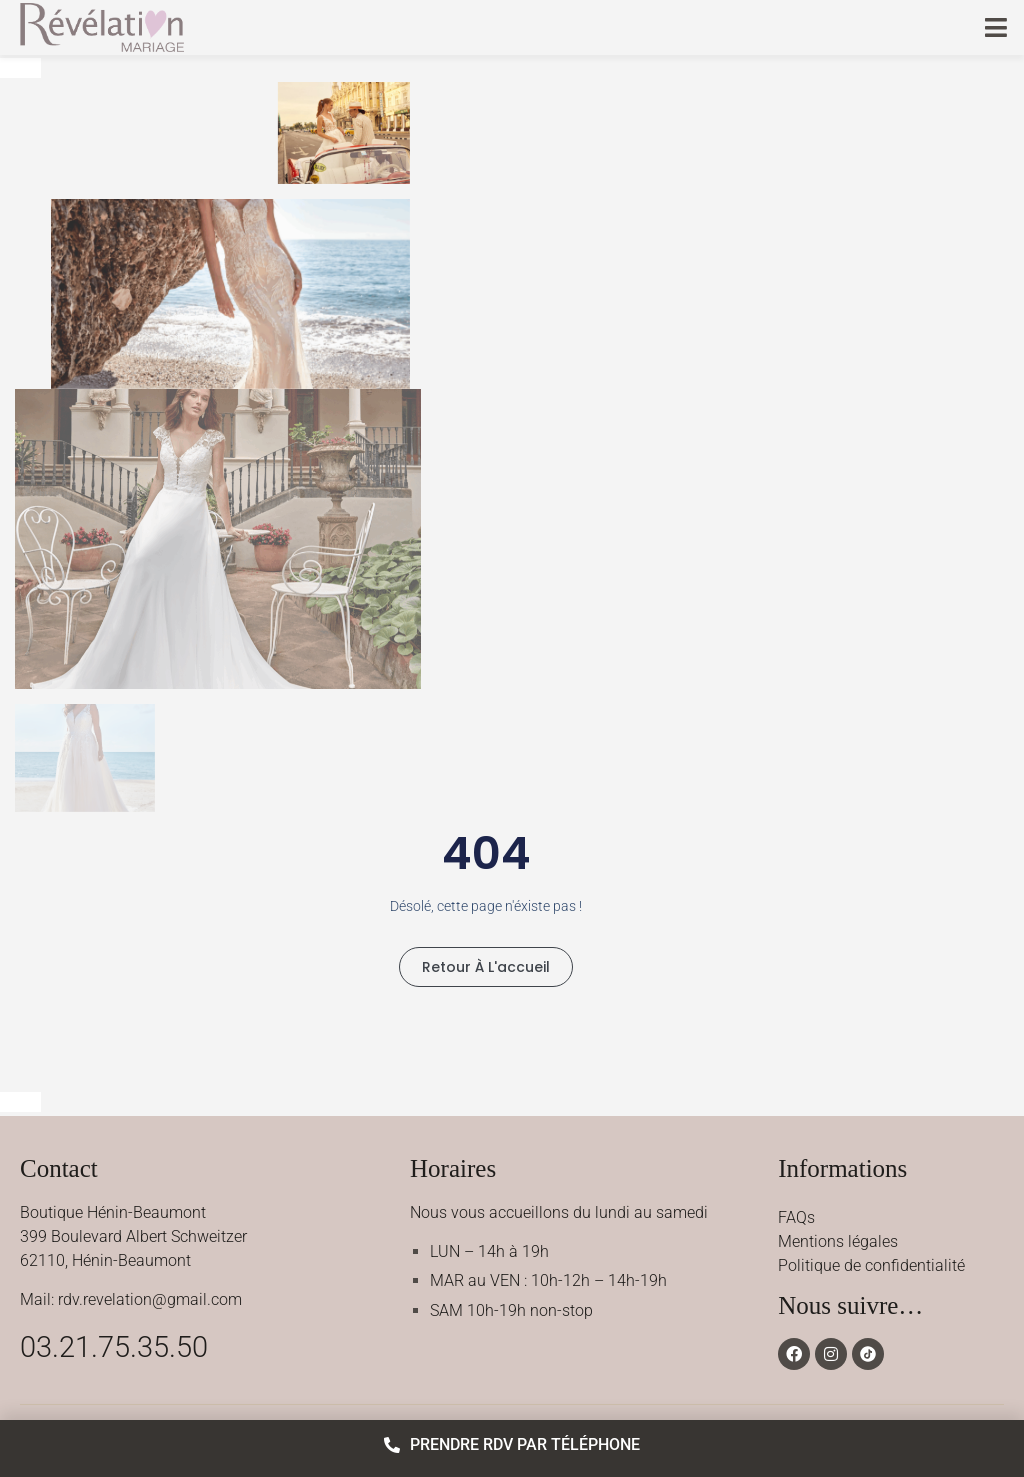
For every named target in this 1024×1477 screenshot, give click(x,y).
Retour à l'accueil (486, 967)
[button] (996, 27)
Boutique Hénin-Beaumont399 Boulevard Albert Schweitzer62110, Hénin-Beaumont (133, 1236)
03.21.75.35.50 (114, 1347)
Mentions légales (838, 1241)
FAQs (796, 1217)
